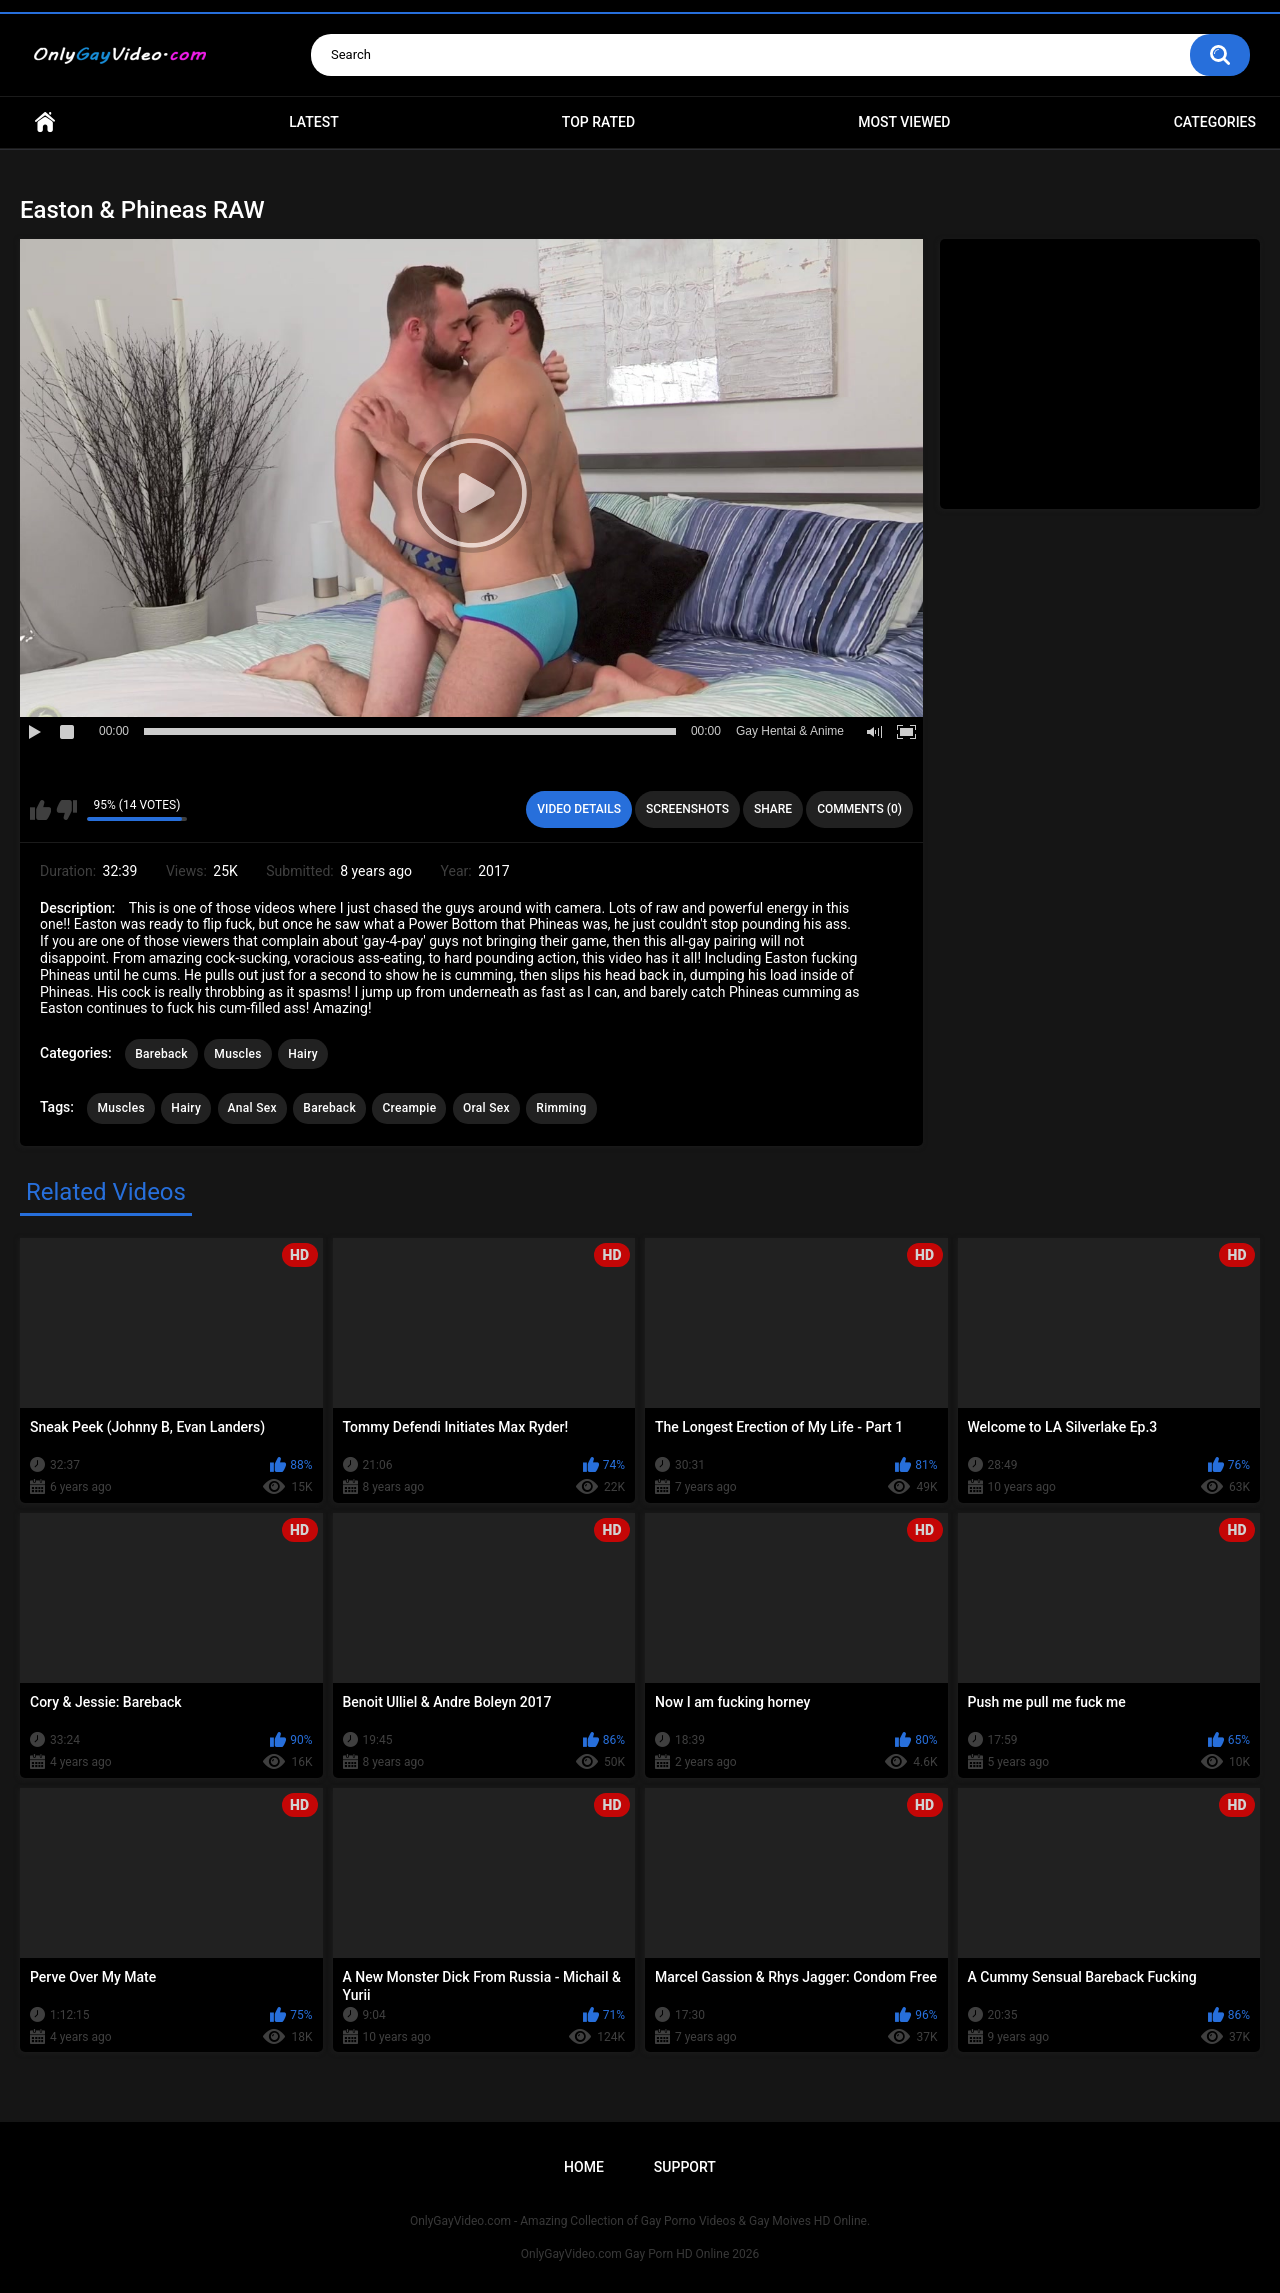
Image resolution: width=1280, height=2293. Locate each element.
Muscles (237, 1054)
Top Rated (598, 122)
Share (773, 809)
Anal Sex (252, 1108)
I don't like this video (66, 810)
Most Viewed (904, 122)
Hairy (303, 1054)
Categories (1215, 122)
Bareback (161, 1054)
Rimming (561, 1108)
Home (45, 122)
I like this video (40, 810)
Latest (314, 122)
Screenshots (687, 809)
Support (685, 2167)
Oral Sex (486, 1108)
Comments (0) (859, 809)
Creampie (409, 1108)
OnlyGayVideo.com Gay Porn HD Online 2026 (640, 2254)
